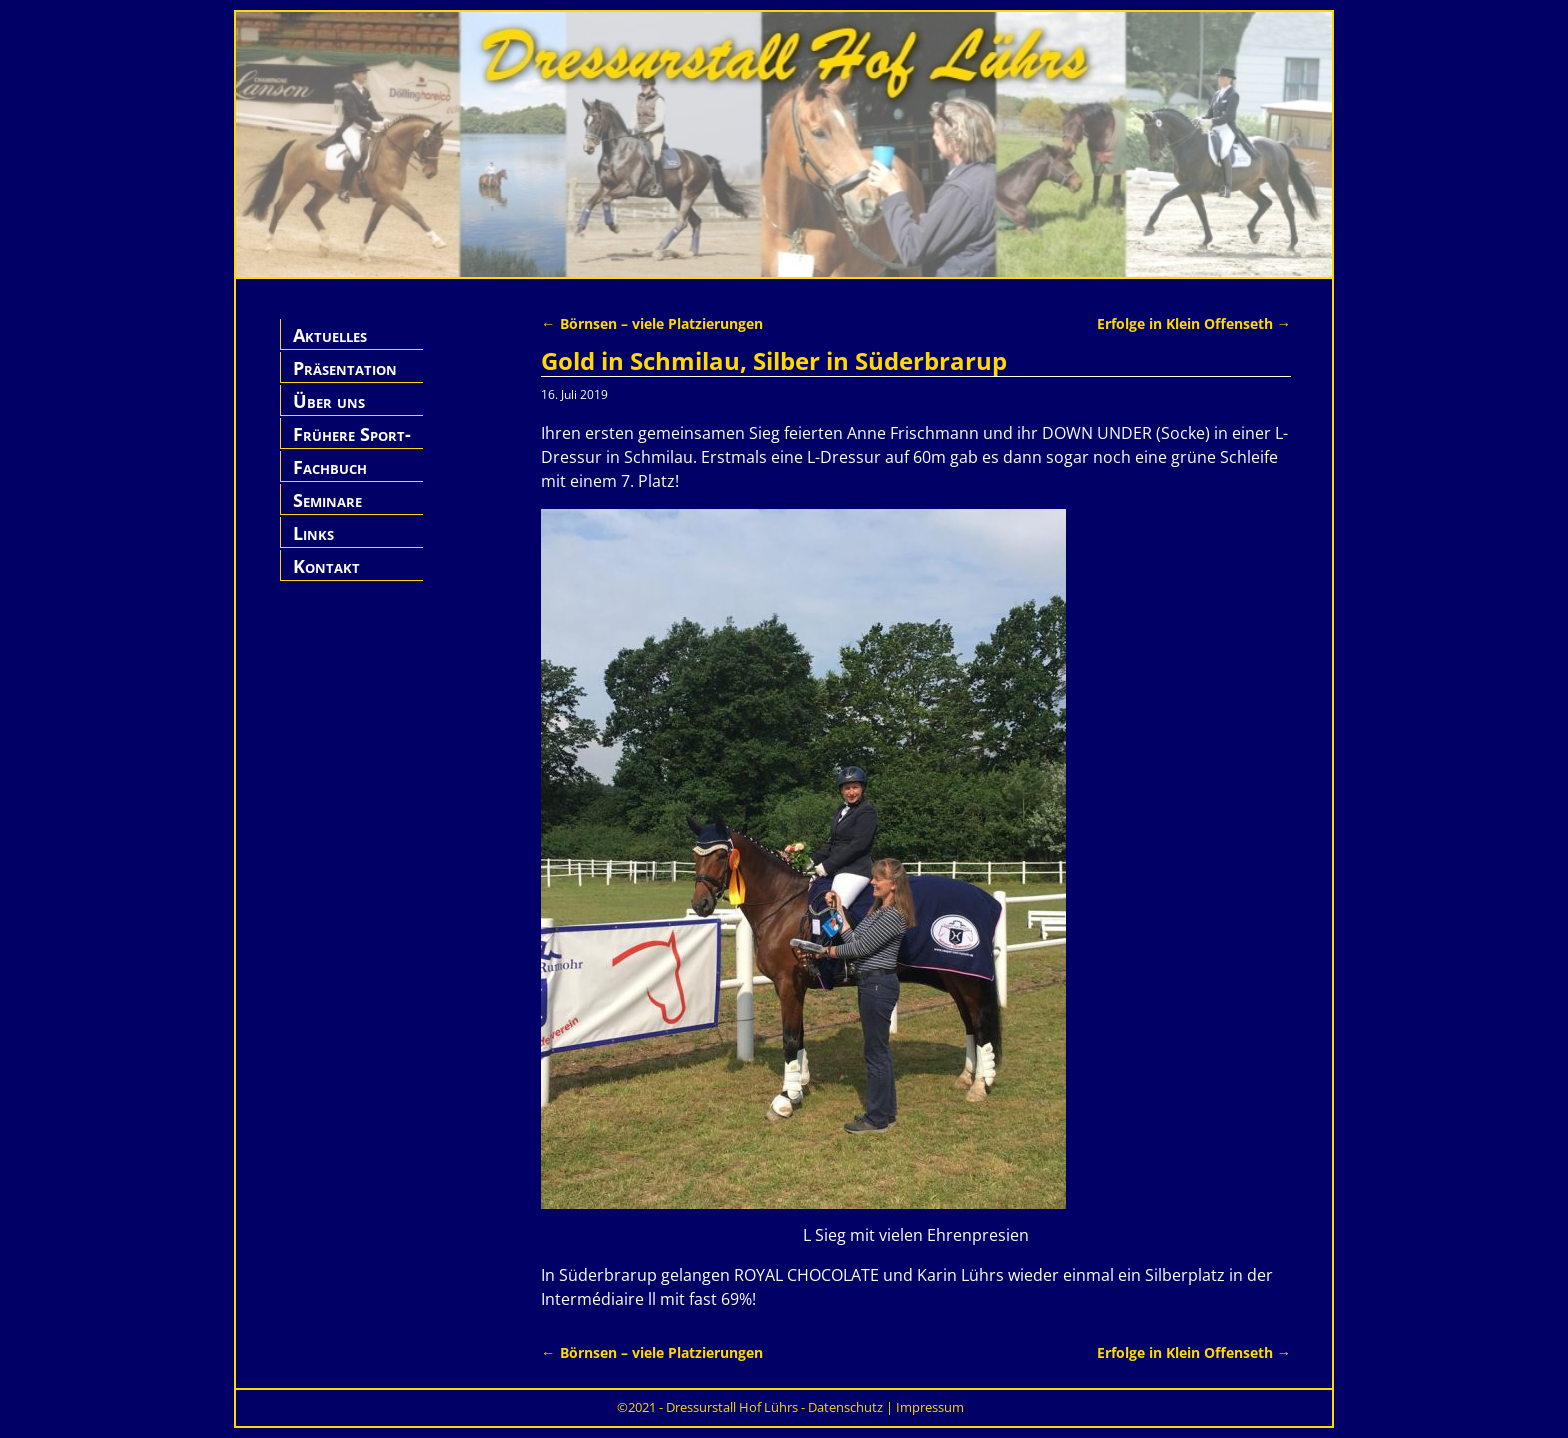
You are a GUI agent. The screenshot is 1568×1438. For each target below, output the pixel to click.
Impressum (930, 1407)
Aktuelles (330, 335)
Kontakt (326, 566)
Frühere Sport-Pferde (352, 445)
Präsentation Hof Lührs (345, 379)
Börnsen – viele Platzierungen (651, 323)
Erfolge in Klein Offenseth (1194, 323)
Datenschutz (845, 1407)
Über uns (329, 401)
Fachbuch (330, 467)
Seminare (327, 500)
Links (313, 533)
